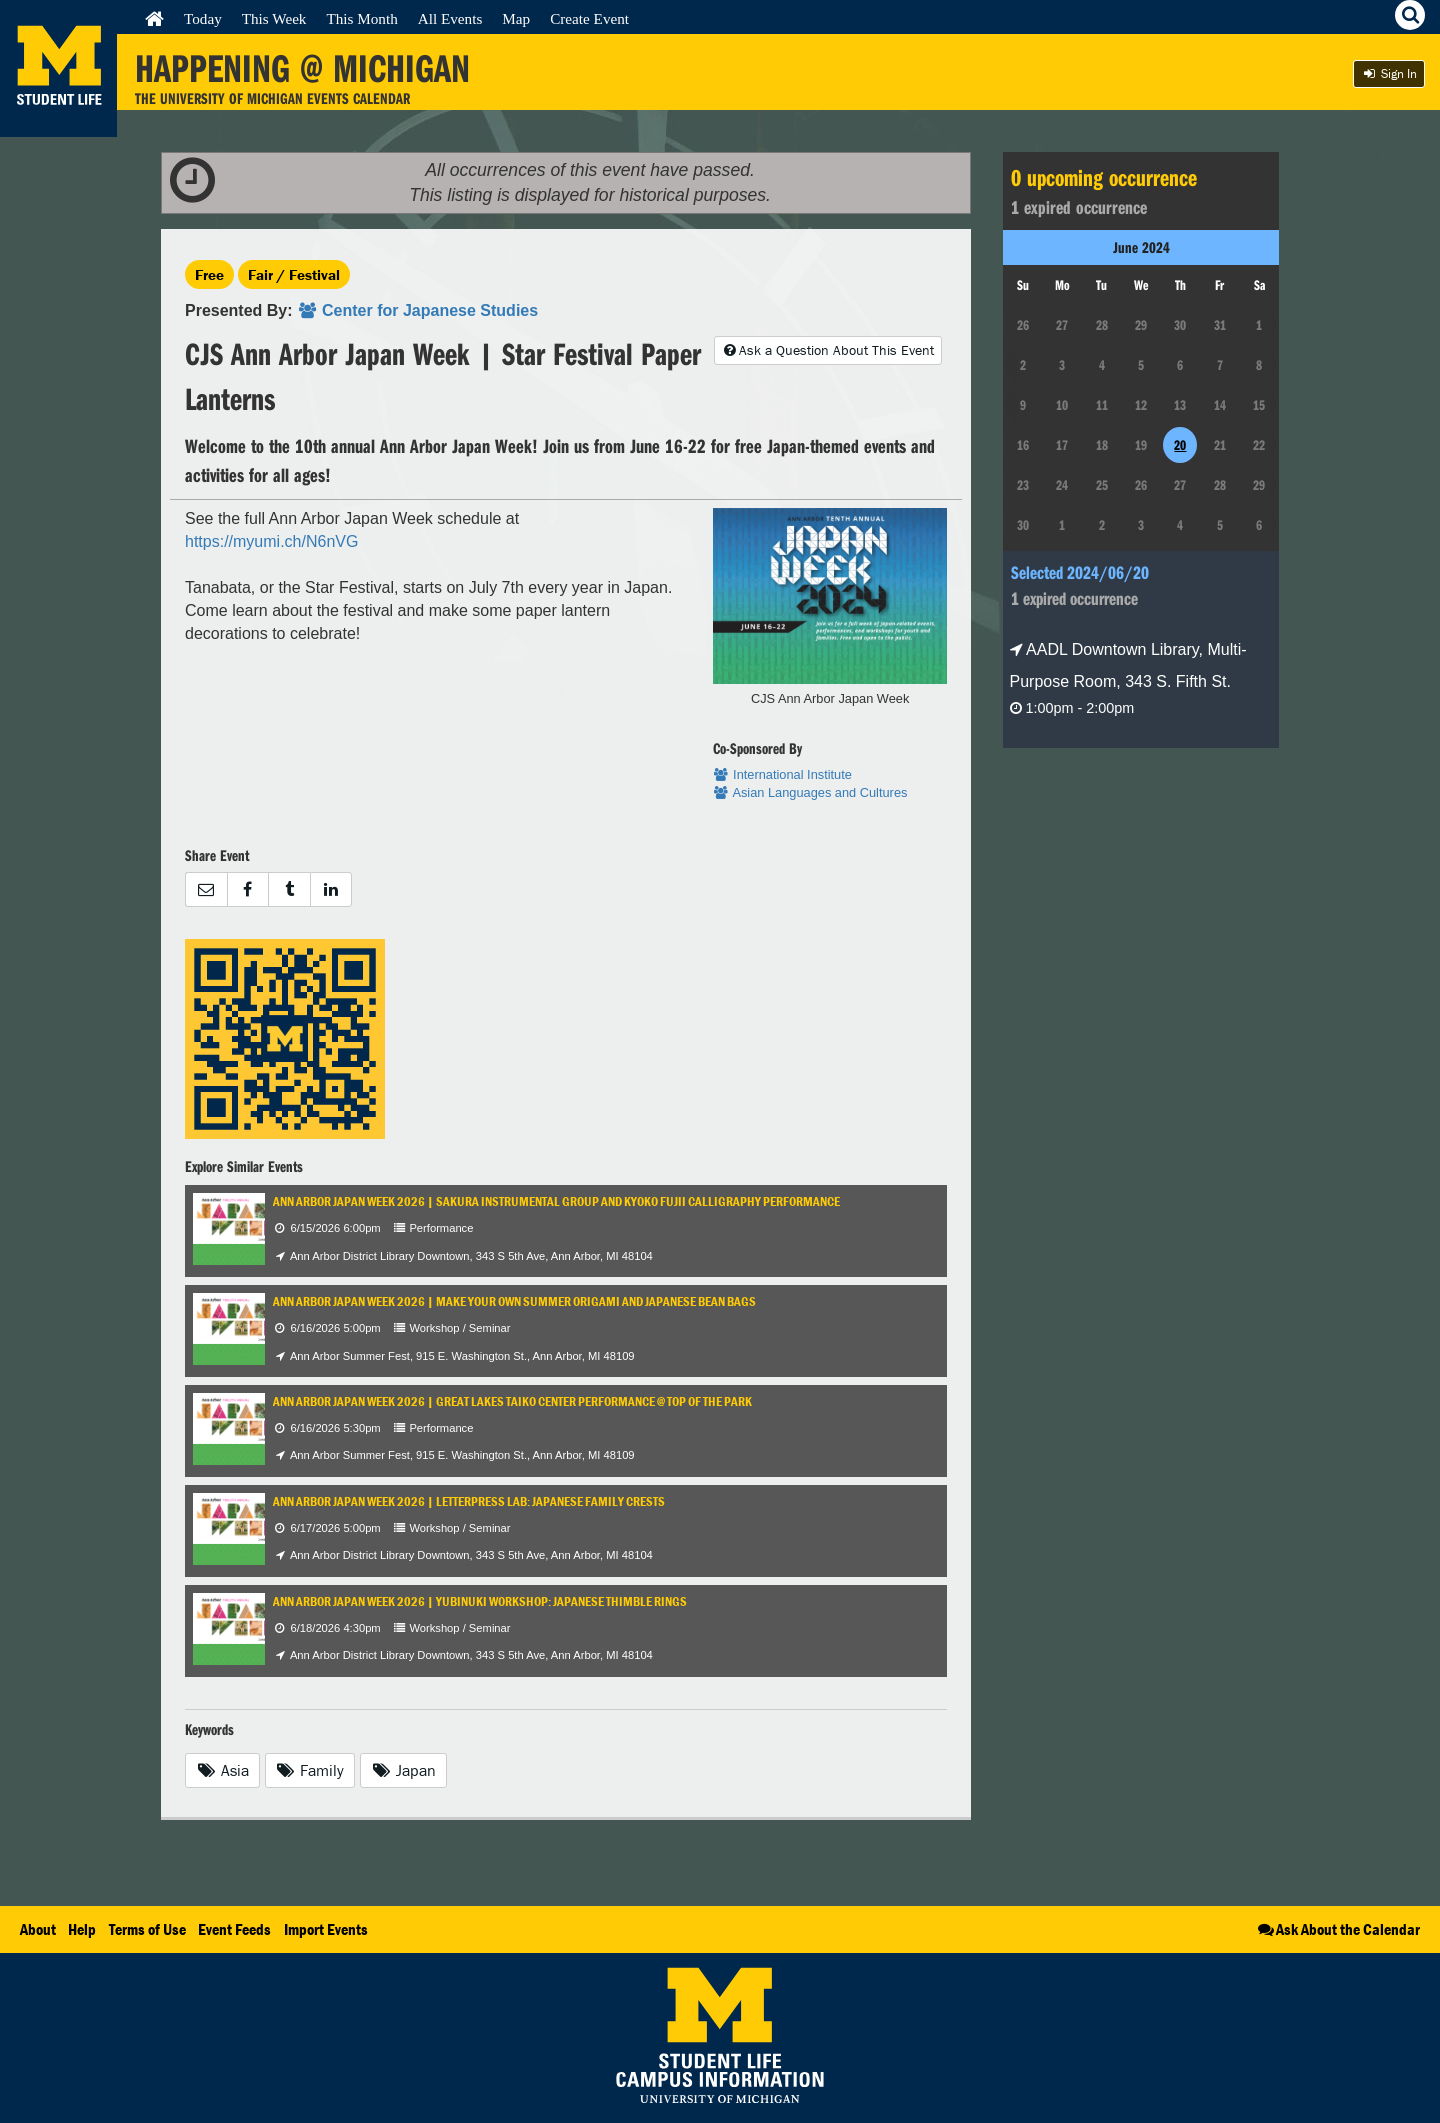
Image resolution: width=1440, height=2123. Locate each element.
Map (516, 18)
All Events (450, 18)
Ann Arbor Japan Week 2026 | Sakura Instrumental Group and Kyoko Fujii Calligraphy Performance (556, 1201)
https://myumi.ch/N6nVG (271, 541)
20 (1180, 445)
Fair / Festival (294, 274)
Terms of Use (147, 1929)
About (38, 1929)
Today (203, 18)
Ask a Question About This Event (828, 350)
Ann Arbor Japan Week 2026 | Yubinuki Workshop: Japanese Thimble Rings (480, 1601)
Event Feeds (234, 1929)
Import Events (326, 1929)
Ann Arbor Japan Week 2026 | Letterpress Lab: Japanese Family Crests (469, 1501)
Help (82, 1929)
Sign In (1389, 73)
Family (310, 1770)
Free (209, 274)
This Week (274, 18)
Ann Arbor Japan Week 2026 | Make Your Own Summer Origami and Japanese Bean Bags (514, 1301)
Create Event (589, 18)
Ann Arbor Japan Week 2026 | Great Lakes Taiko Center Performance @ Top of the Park (512, 1401)
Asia (222, 1770)
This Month (361, 18)
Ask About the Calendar (1337, 1929)
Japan (403, 1770)
